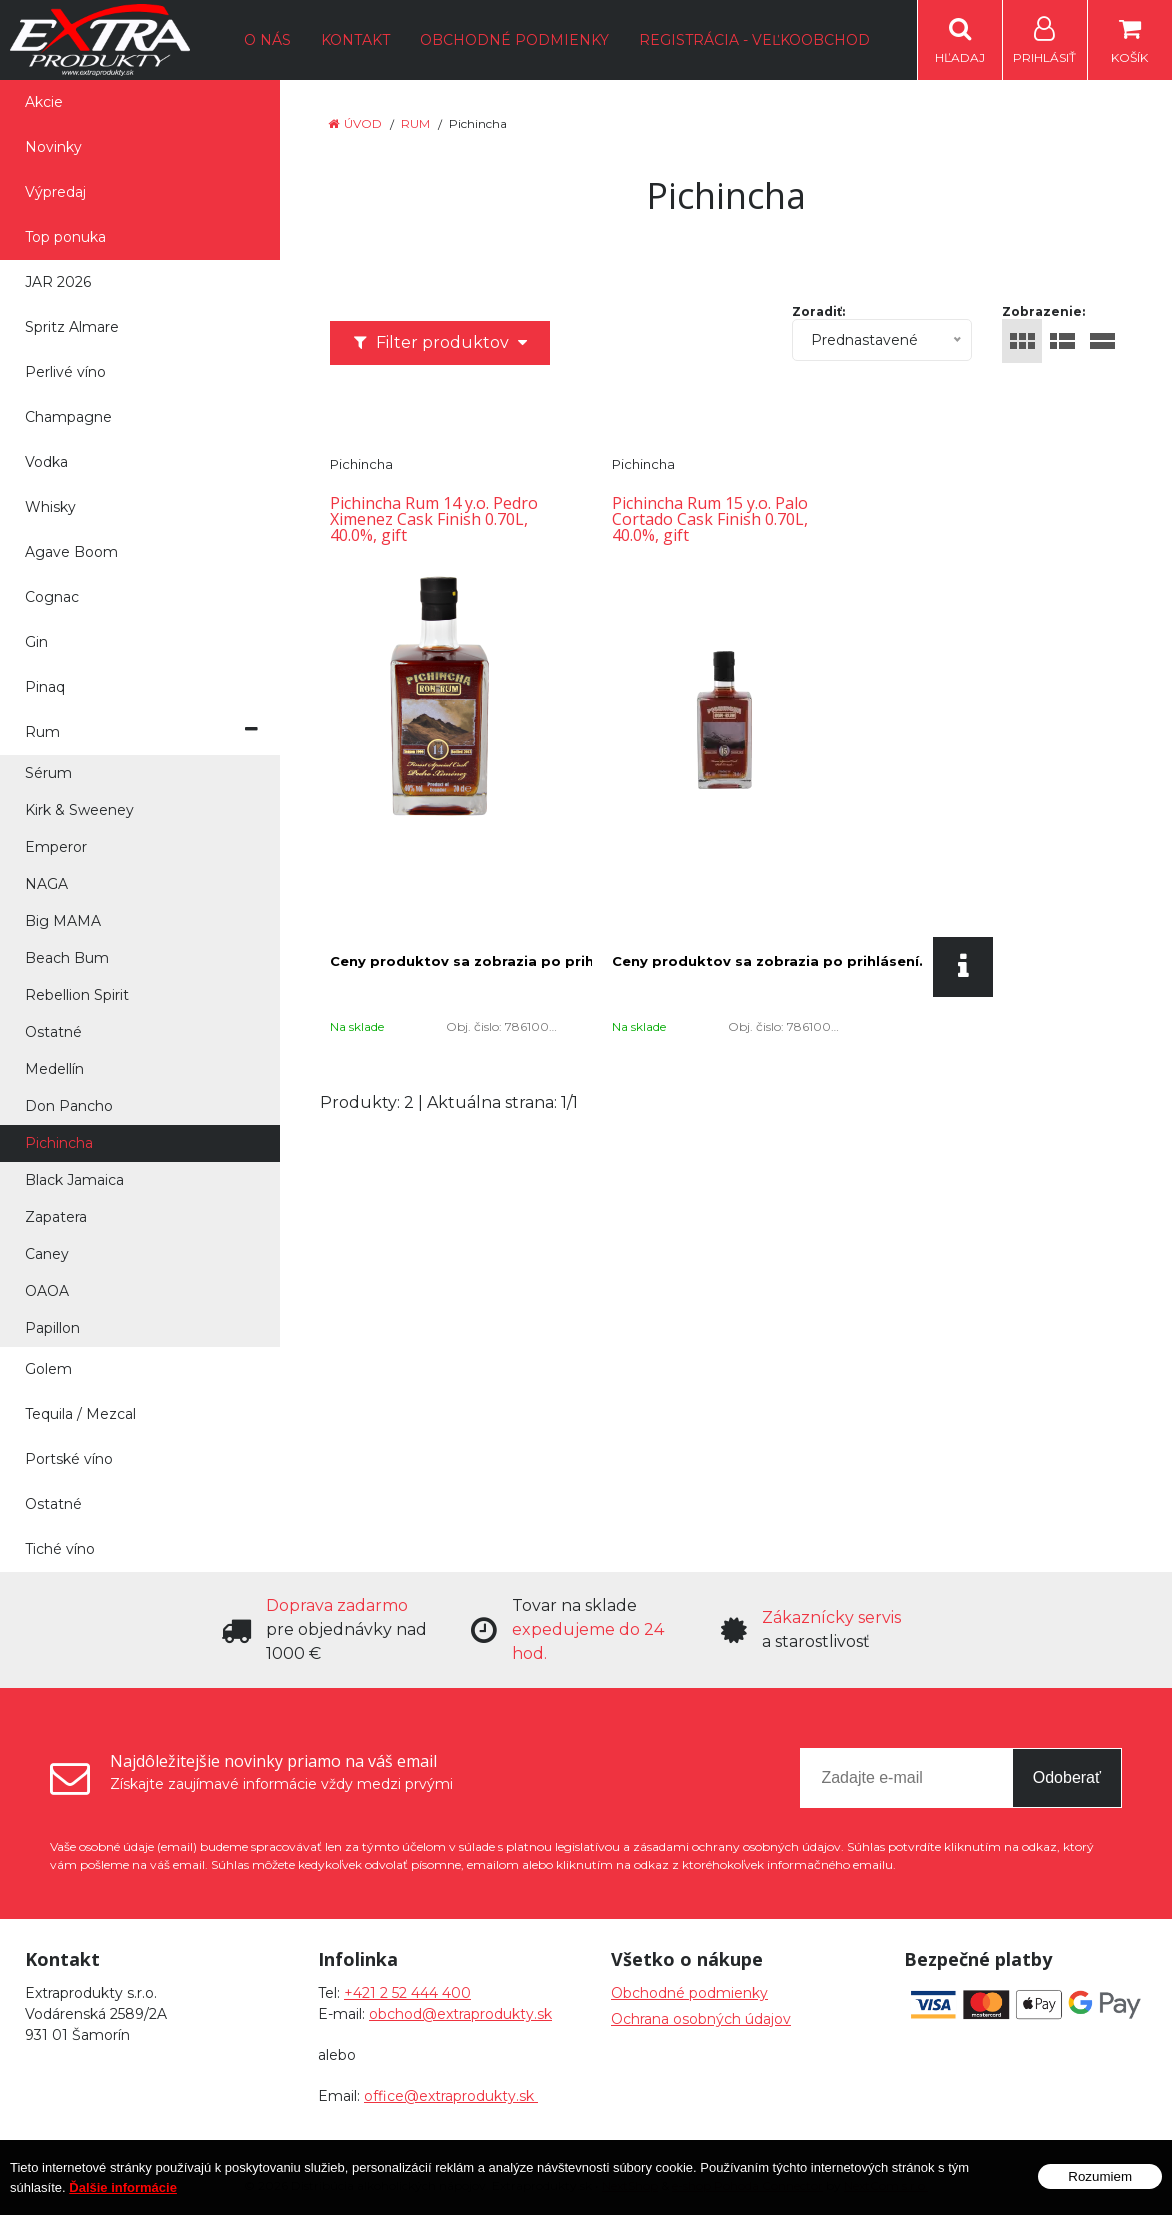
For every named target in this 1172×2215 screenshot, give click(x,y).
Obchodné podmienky (514, 40)
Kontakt (355, 40)
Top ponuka (65, 237)
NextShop (630, 2185)
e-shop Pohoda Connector (747, 2185)
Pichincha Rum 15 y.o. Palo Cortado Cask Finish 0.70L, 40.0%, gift (710, 519)
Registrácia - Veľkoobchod (754, 40)
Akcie (44, 102)
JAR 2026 (58, 282)
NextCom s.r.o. (886, 2185)
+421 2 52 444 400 (407, 1993)
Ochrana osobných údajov (701, 2019)
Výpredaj (55, 192)
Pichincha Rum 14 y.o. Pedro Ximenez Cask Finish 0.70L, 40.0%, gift (434, 519)
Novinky (53, 147)
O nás (267, 40)
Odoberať (1067, 1777)
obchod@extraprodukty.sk (460, 2014)
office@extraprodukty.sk (451, 2096)
